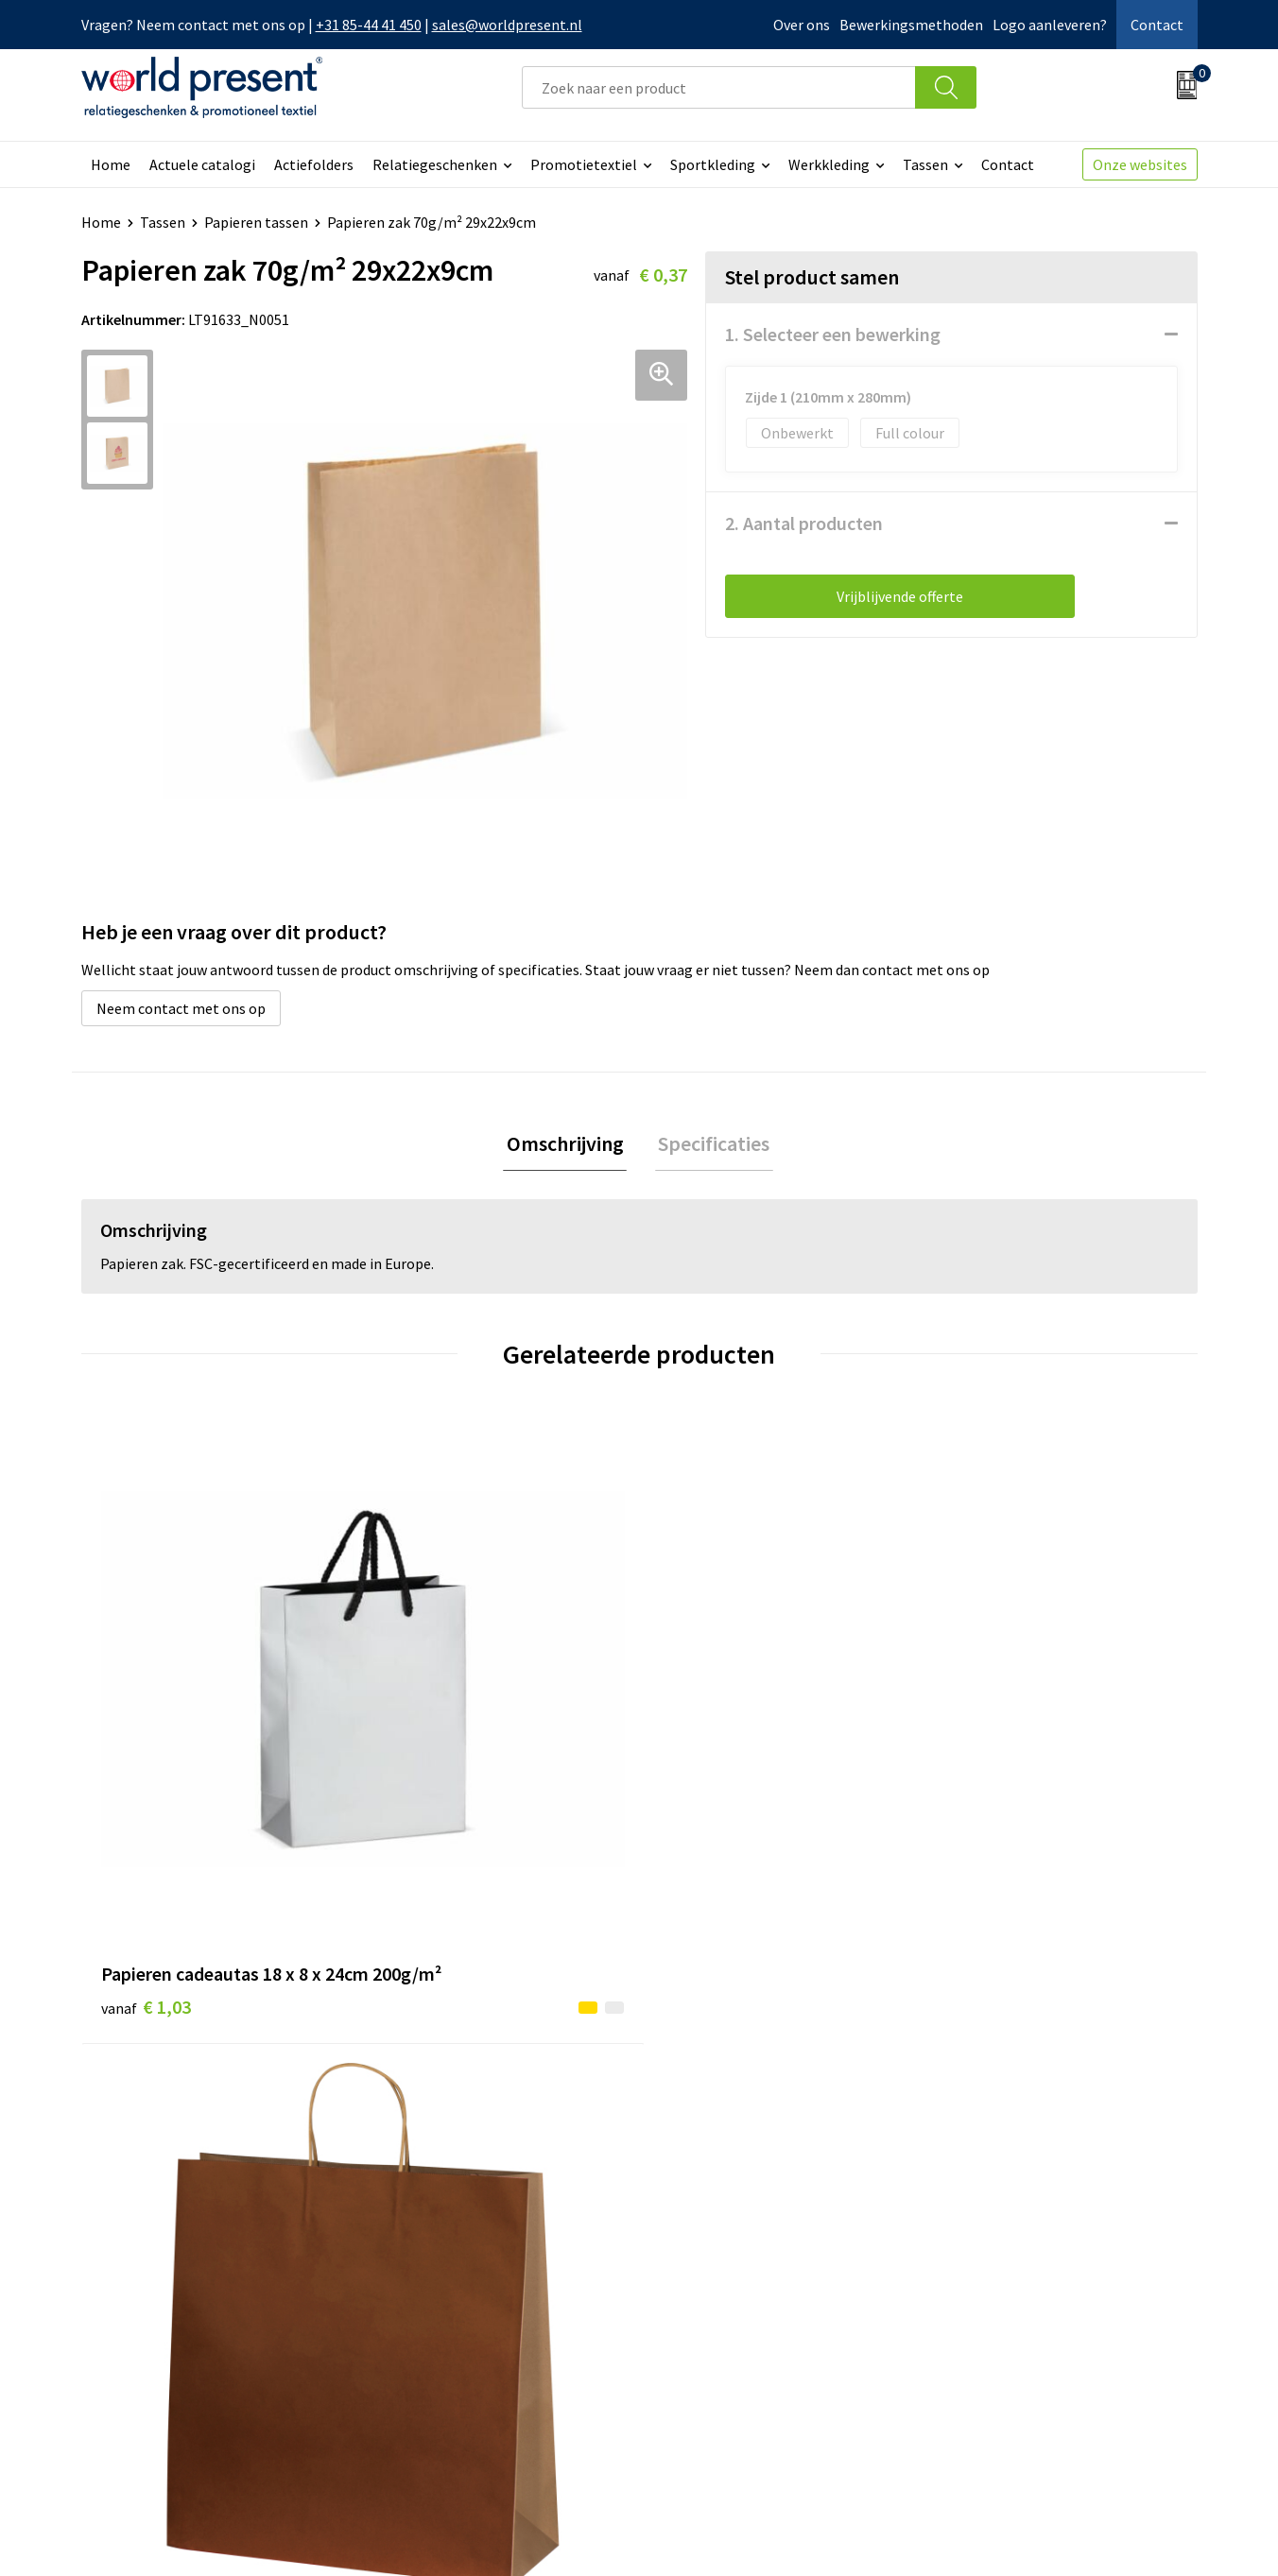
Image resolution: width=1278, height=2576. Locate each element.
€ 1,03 (146, 1753)
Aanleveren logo (439, 2378)
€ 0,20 (704, 1725)
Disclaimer (1153, 2534)
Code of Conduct (439, 2292)
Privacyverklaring (1044, 2534)
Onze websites (1140, 164)
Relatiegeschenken (434, 164)
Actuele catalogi (202, 164)
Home (110, 164)
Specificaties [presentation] (711, 1145)
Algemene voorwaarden (892, 2534)
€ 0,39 (425, 1725)
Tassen (925, 164)
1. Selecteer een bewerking (833, 334)
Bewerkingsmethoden (911, 24)
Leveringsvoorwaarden (459, 2321)
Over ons (801, 24)
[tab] (568, 1146)
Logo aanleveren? (1050, 24)
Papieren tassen (256, 222)
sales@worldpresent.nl (507, 24)
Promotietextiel (583, 164)
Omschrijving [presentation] (568, 1145)
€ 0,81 (983, 1753)
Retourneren (704, 2292)
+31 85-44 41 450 (369, 24)
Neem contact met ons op (181, 1008)
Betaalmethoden (718, 2264)
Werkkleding (829, 164)
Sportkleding (712, 164)
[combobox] (719, 87)
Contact (1157, 24)
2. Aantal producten (804, 523)
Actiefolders (314, 164)
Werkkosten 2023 (441, 2264)
